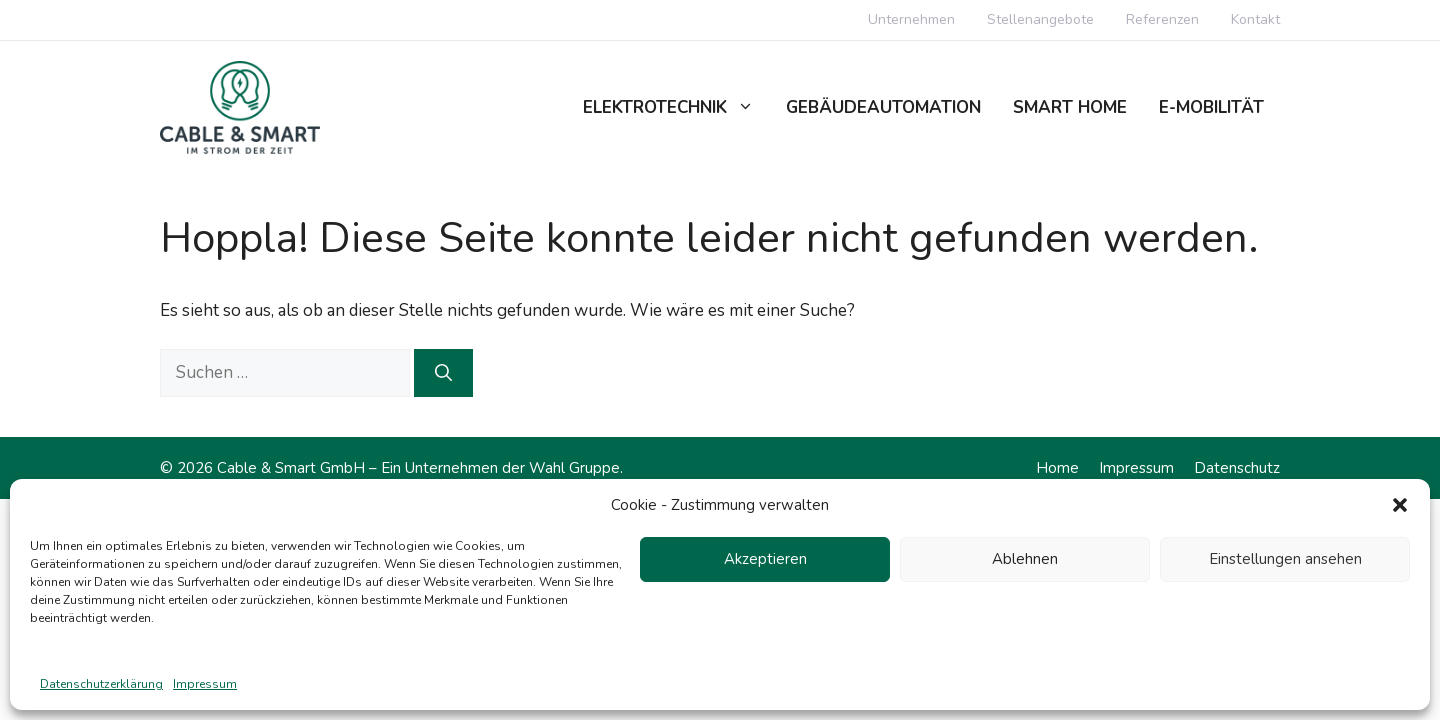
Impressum (205, 684)
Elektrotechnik (676, 108)
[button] (1400, 505)
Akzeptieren (765, 559)
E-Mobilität (1211, 107)
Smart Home (1070, 107)
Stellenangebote (1040, 19)
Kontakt (1255, 19)
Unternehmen (911, 19)
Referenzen (1162, 19)
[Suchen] (443, 373)
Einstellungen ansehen (1285, 559)
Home (1057, 468)
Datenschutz (1237, 468)
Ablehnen (1025, 559)
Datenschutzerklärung (101, 684)
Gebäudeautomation (883, 107)
